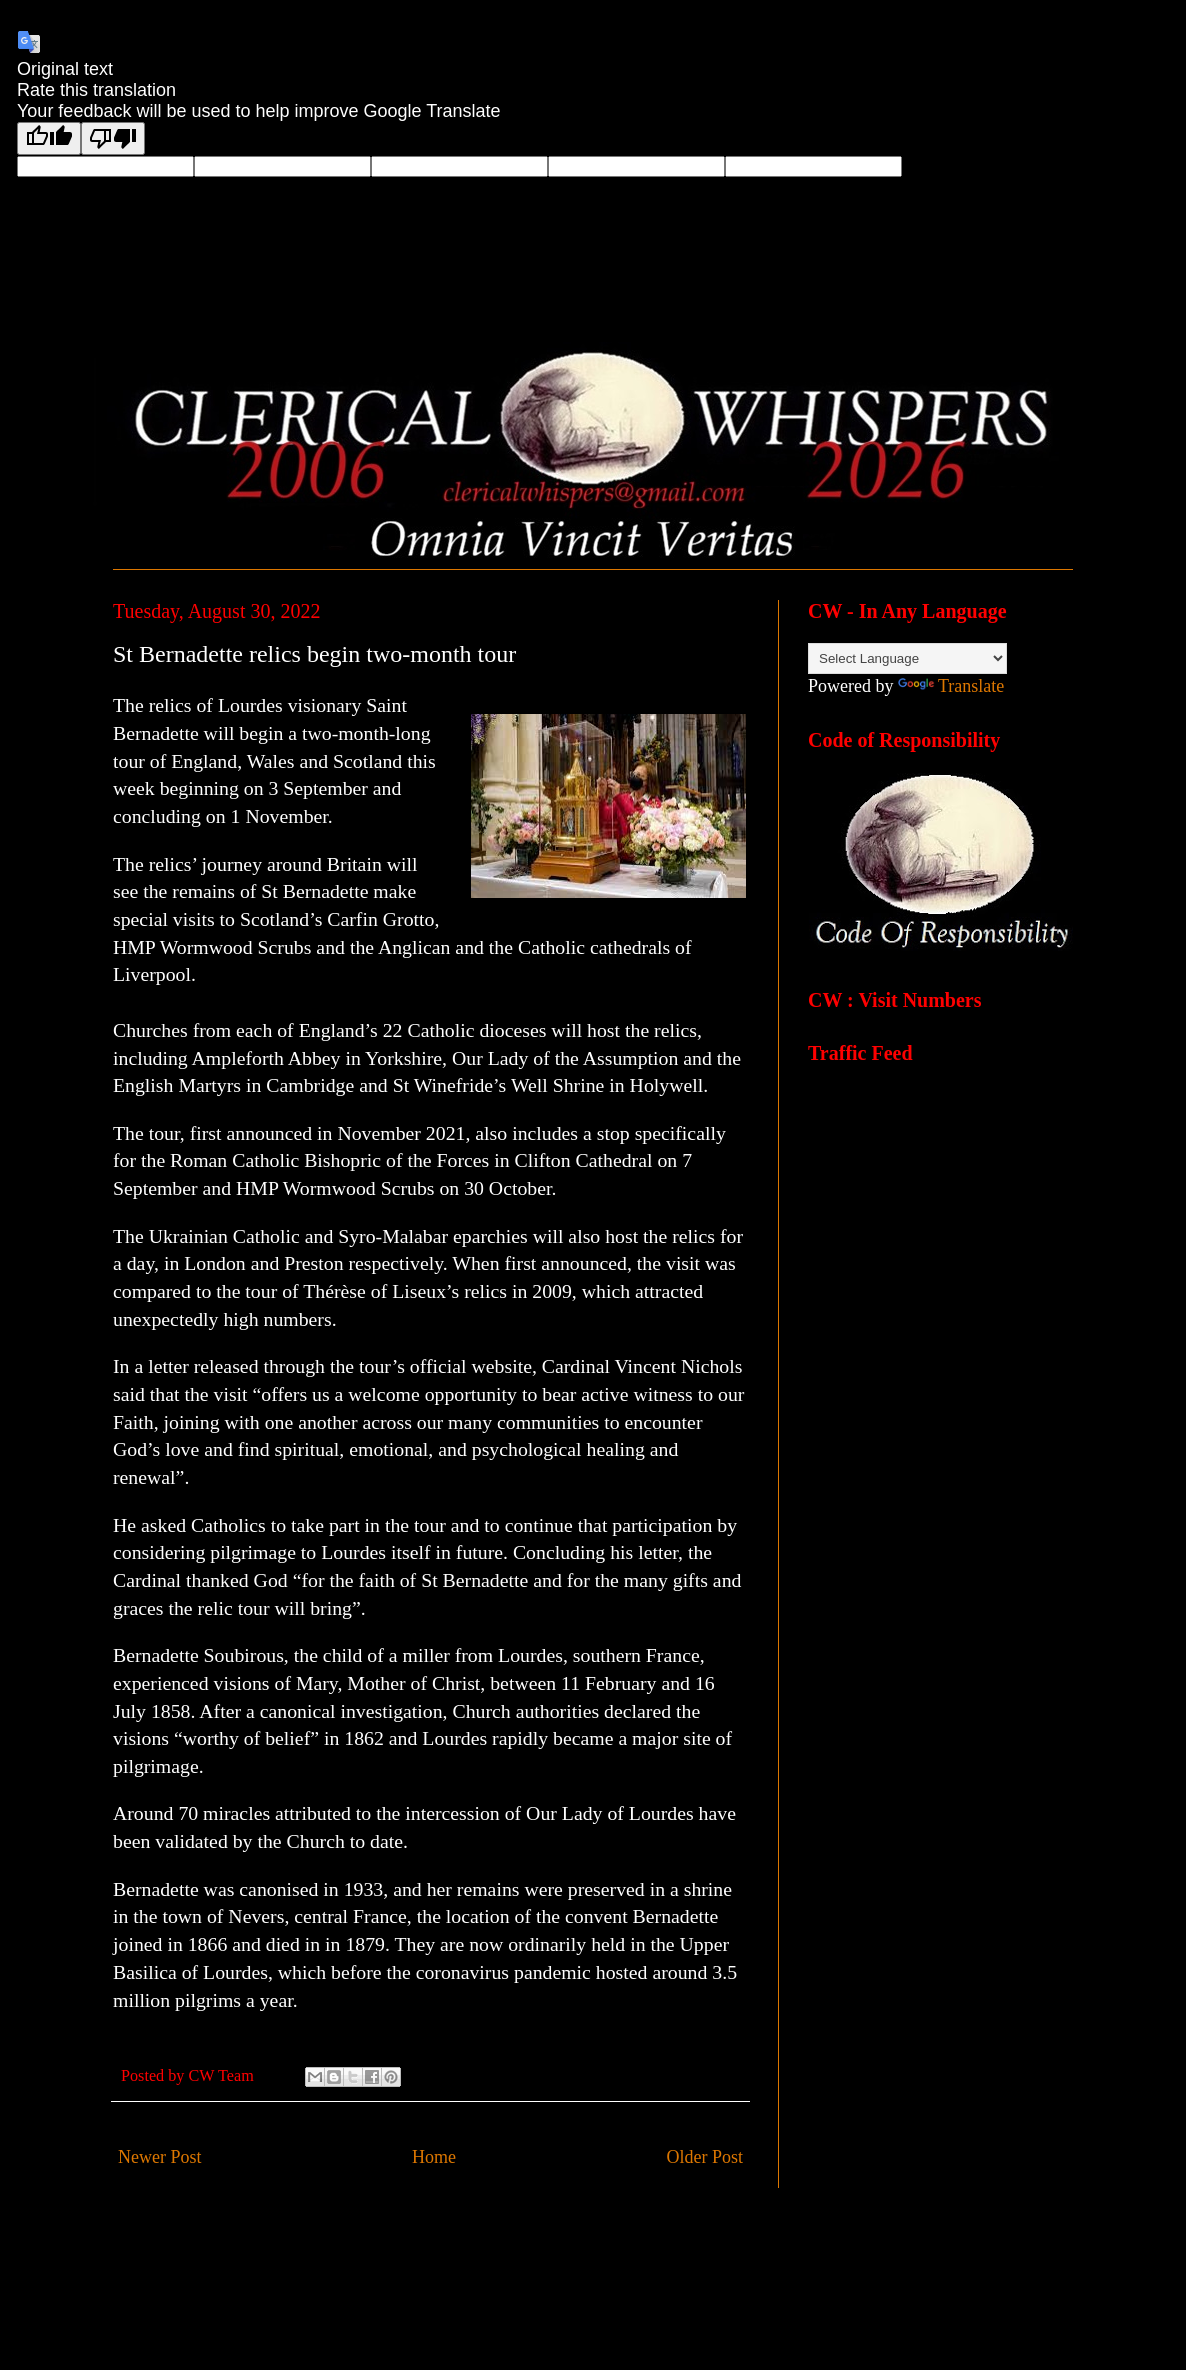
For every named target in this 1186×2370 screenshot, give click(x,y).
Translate (951, 686)
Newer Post (160, 2157)
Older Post (705, 2157)
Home (434, 2157)
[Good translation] (49, 138)
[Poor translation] (113, 138)
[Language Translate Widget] (907, 658)
